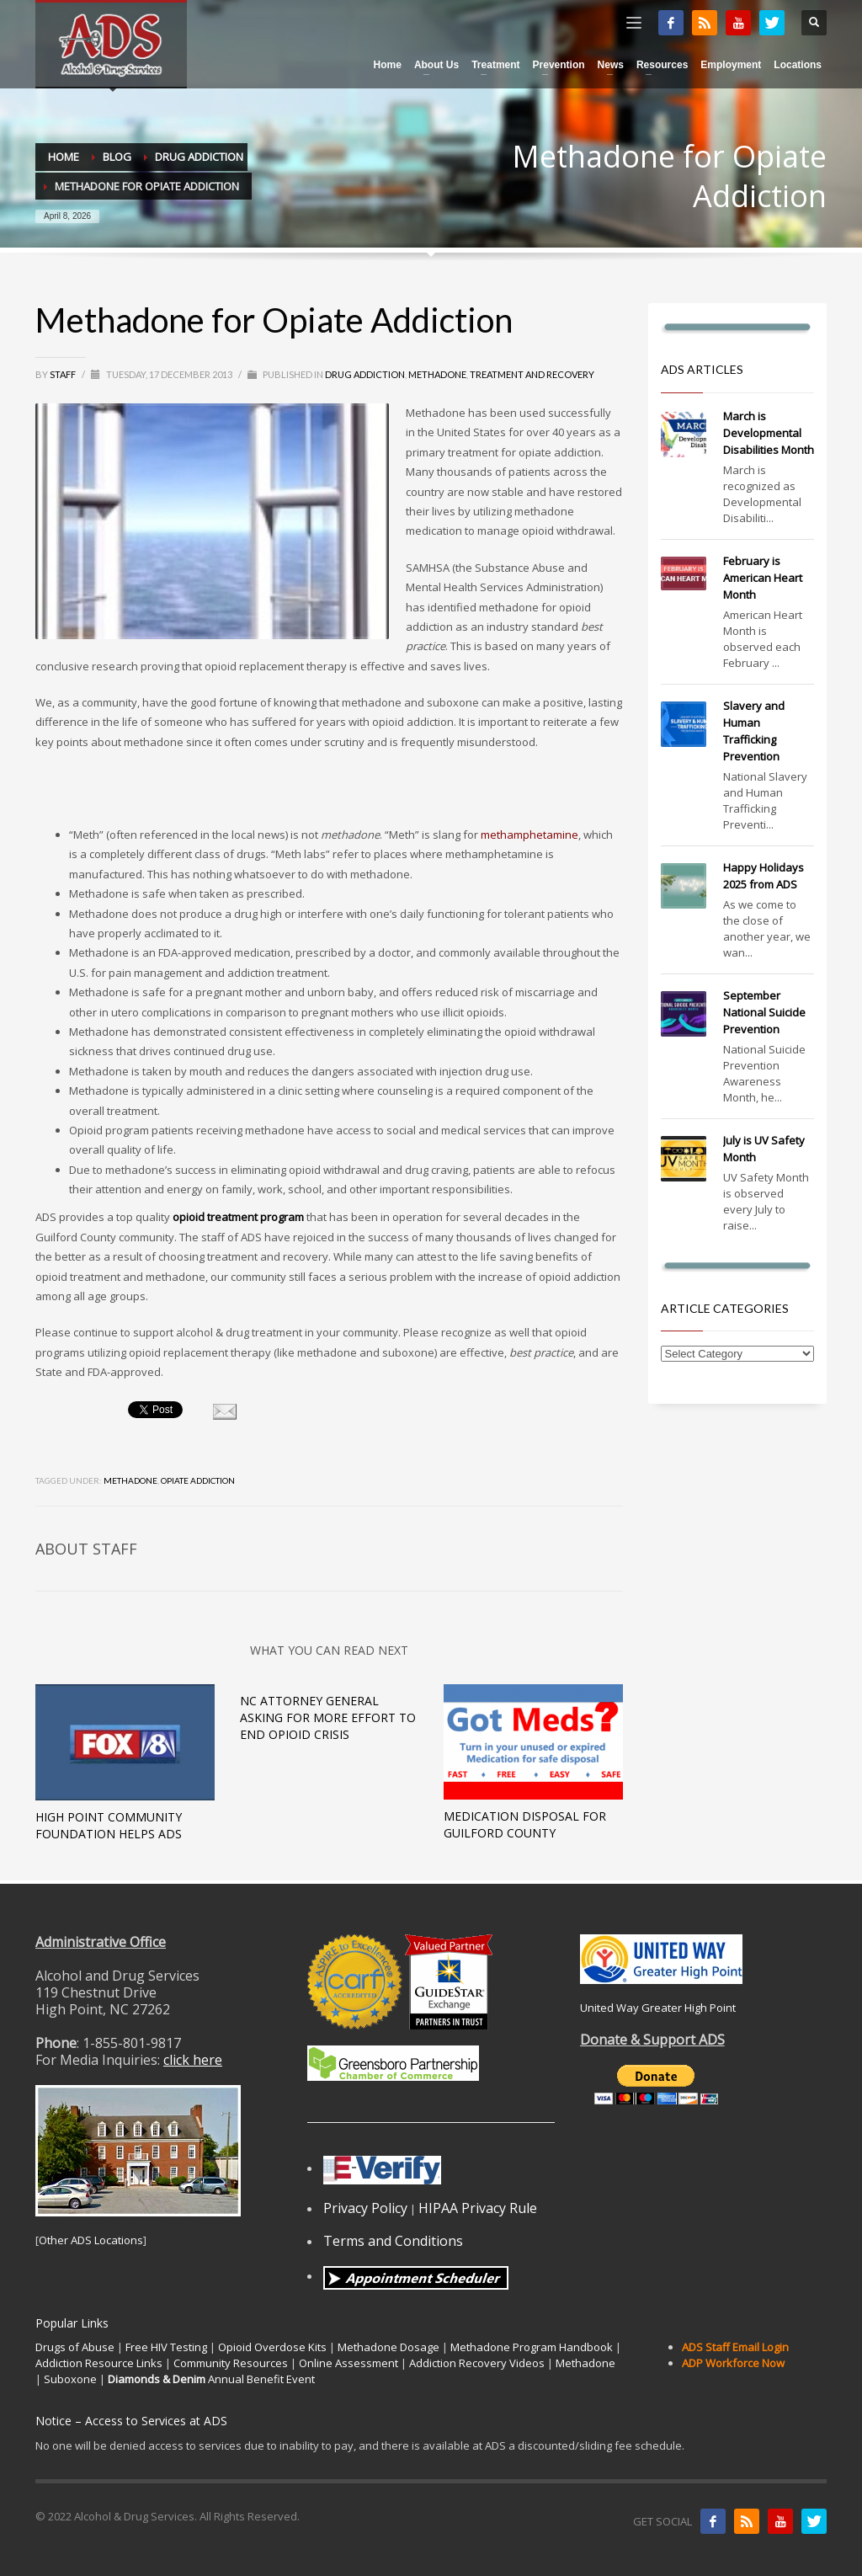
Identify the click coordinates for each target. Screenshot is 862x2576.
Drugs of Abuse (74, 2347)
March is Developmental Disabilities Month (768, 432)
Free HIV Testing (166, 2347)
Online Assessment (348, 2363)
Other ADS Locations (91, 2240)
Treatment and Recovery (532, 374)
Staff (63, 374)
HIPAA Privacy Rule (477, 2208)
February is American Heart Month (762, 577)
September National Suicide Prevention (764, 1012)
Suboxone (70, 2379)
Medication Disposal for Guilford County (525, 1824)
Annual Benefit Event (211, 2379)
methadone (130, 1480)
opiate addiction (198, 1480)
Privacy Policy (365, 2208)
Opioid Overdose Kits (272, 2347)
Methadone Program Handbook (531, 2347)
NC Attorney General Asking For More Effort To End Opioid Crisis (328, 1717)
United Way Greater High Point (658, 2007)
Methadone (437, 374)
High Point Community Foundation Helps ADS (108, 1825)
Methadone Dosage (388, 2347)
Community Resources (230, 2363)
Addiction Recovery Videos (477, 2363)
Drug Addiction (365, 374)
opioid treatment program (238, 1216)
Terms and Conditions (393, 2241)
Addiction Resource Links (98, 2363)
